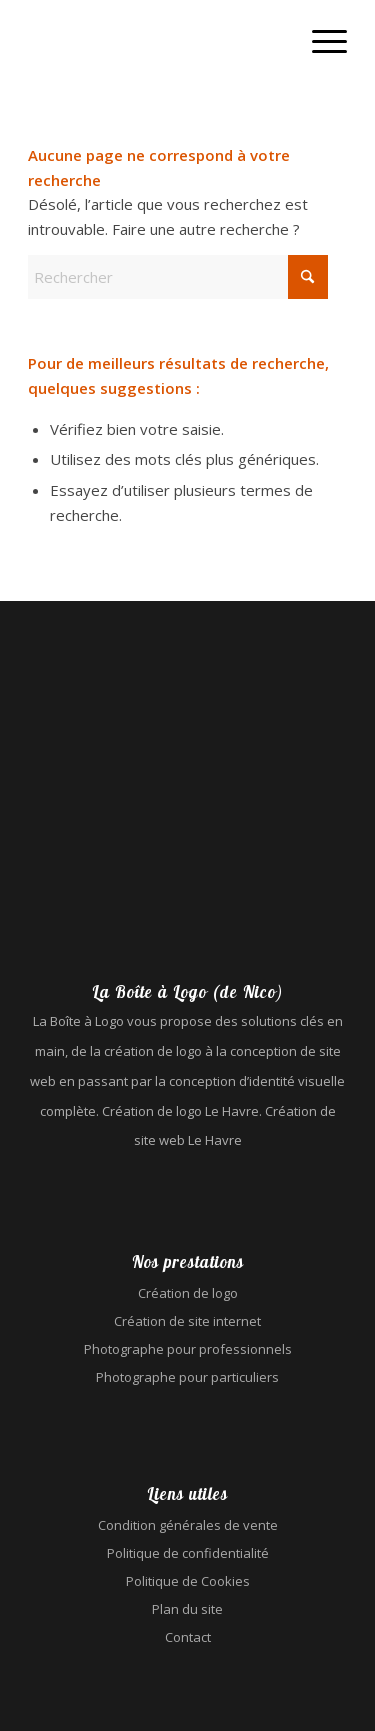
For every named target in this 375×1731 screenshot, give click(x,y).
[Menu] (319, 40)
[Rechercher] (178, 277)
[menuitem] (319, 40)
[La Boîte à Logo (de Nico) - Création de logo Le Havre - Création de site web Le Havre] (155, 40)
